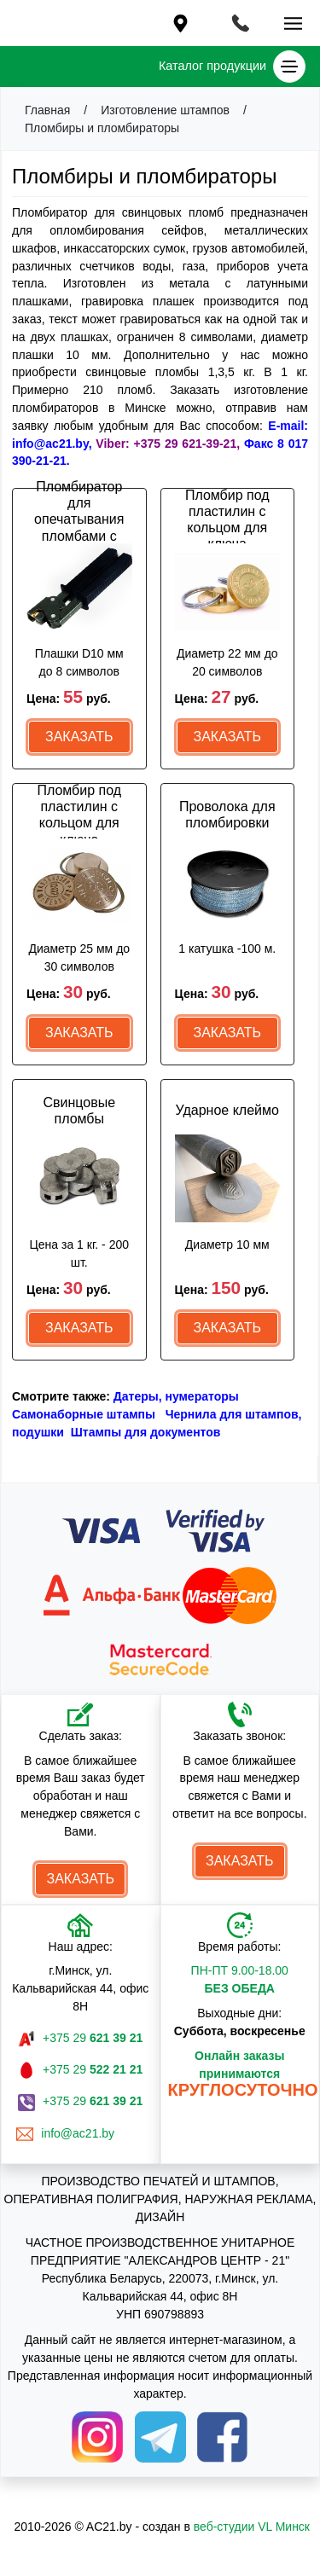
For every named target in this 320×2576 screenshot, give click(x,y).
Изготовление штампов (165, 110)
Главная (47, 110)
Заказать (79, 736)
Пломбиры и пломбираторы (102, 128)
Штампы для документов (146, 1432)
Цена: (68, 697)
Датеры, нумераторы (176, 1396)
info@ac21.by (80, 2133)
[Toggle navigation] (240, 22)
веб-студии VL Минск (252, 2526)
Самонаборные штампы (83, 1414)
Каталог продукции (232, 66)
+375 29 (93, 2038)
